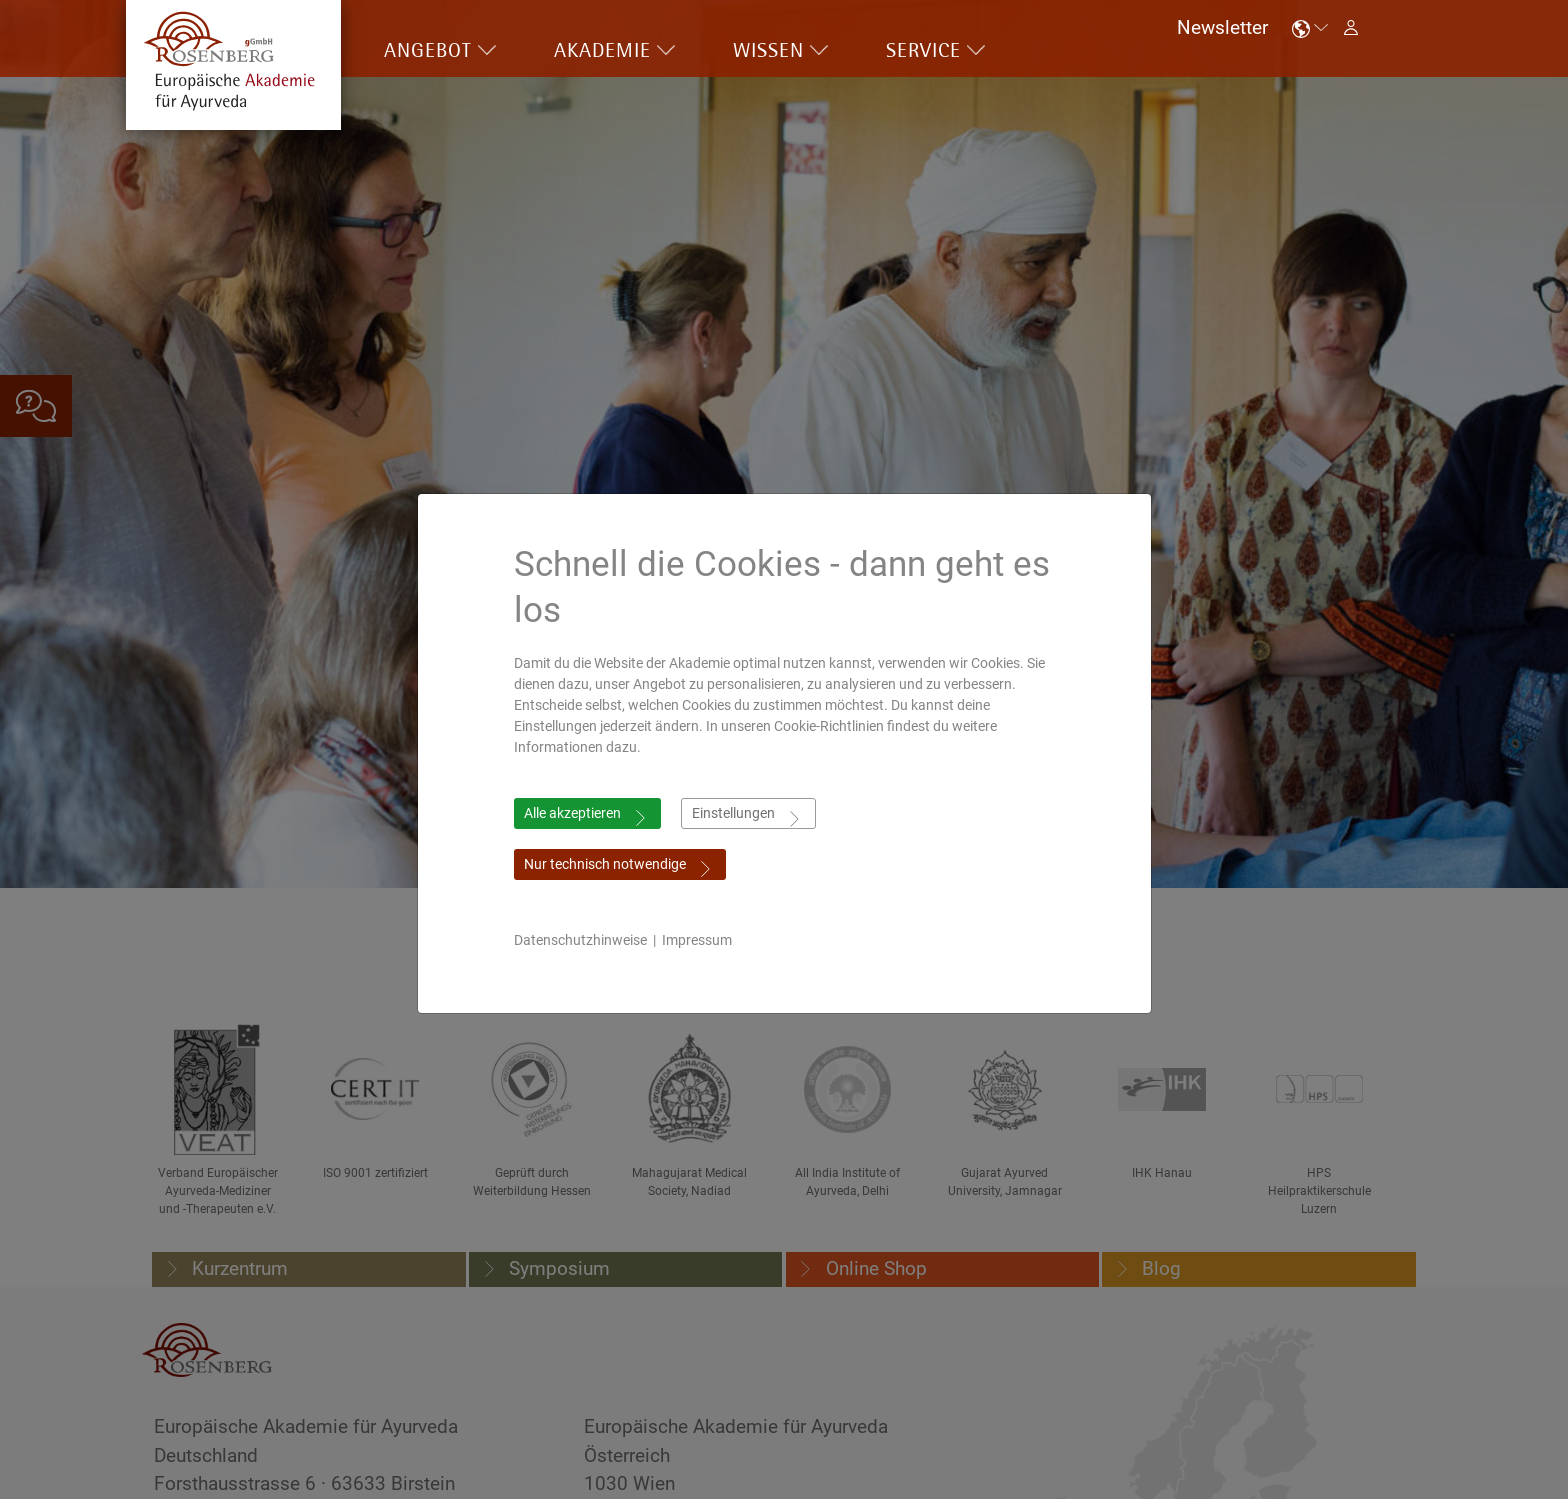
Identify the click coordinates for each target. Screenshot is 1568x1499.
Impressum (697, 940)
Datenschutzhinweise (580, 940)
